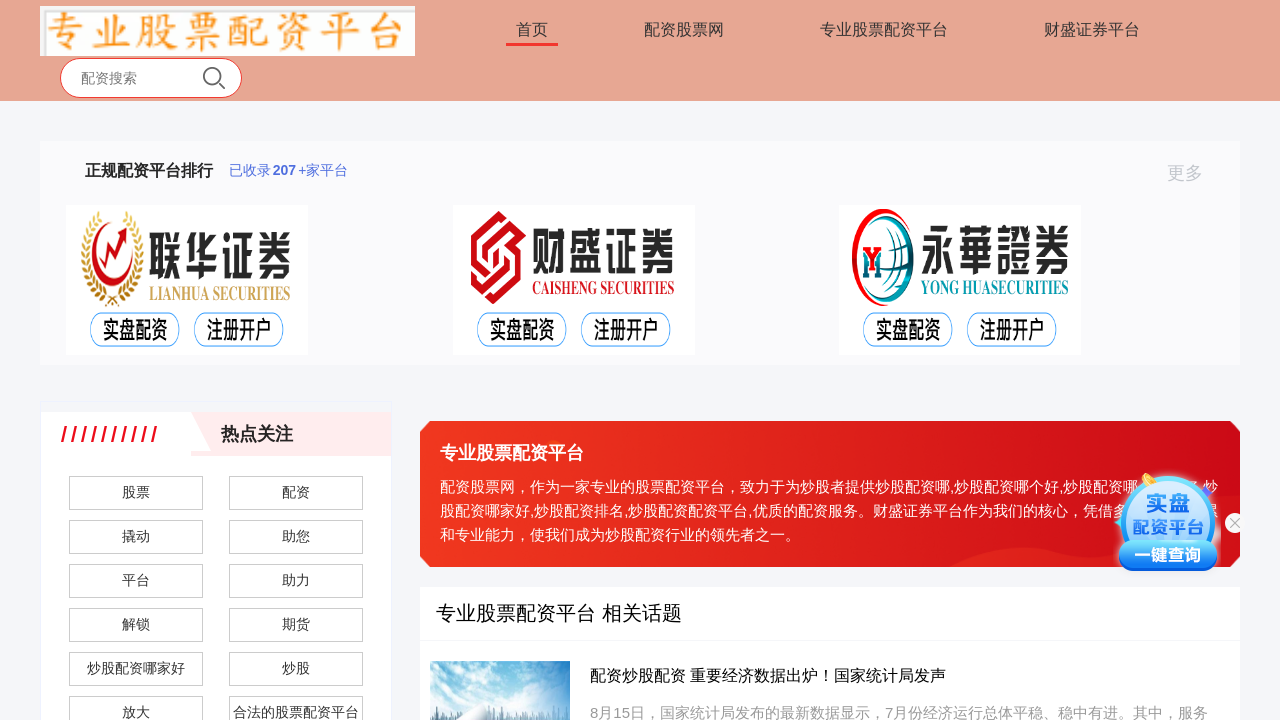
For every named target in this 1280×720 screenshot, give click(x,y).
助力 (296, 580)
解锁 (136, 624)
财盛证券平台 (1092, 29)
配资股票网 (684, 29)
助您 (296, 536)
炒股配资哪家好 (136, 668)
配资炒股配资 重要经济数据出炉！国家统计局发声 (768, 675)
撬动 (136, 536)
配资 (296, 492)
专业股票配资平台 (884, 29)
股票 (136, 492)
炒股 (296, 668)
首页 (532, 29)
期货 (296, 624)
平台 (136, 580)
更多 (1193, 173)
